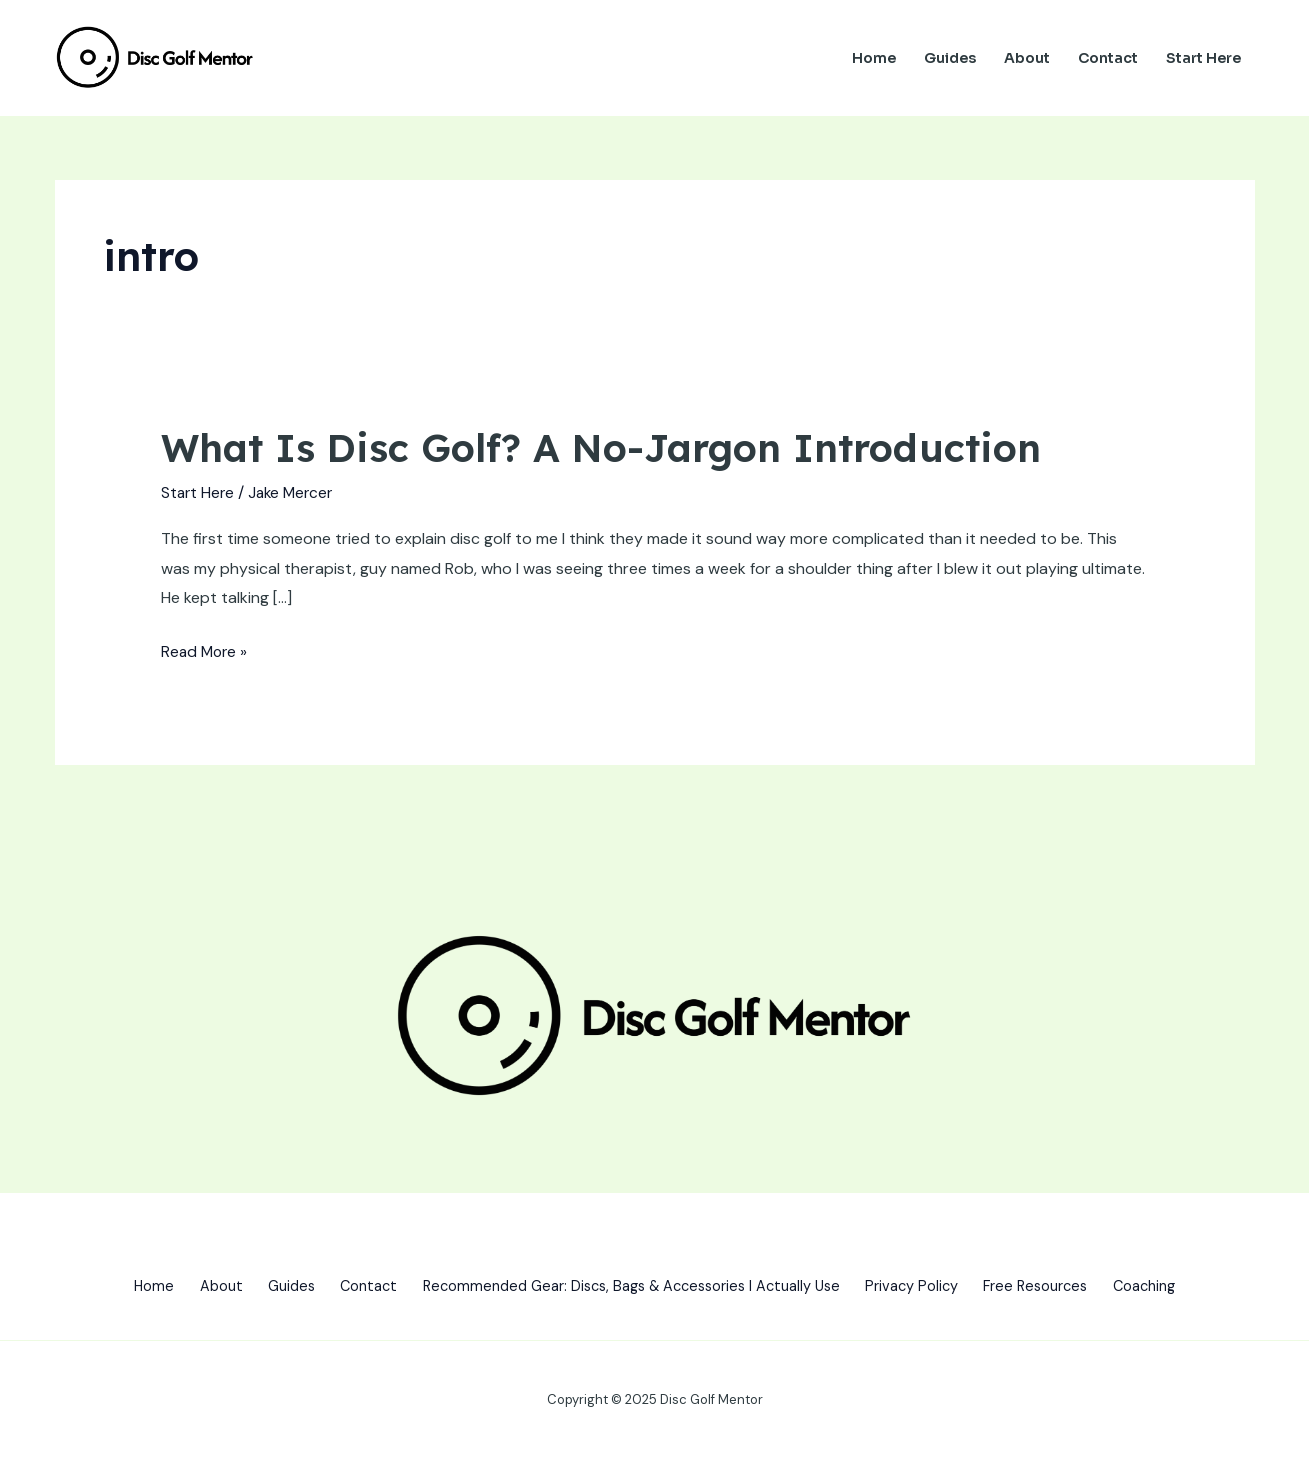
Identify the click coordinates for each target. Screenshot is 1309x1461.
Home (874, 58)
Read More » (206, 649)
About (1027, 58)
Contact (1108, 58)
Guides (950, 58)
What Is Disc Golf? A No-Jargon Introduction (616, 447)
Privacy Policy (928, 1286)
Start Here (1203, 58)
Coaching (1181, 1286)
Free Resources (1062, 1286)
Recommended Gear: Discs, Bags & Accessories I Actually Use (632, 1286)
